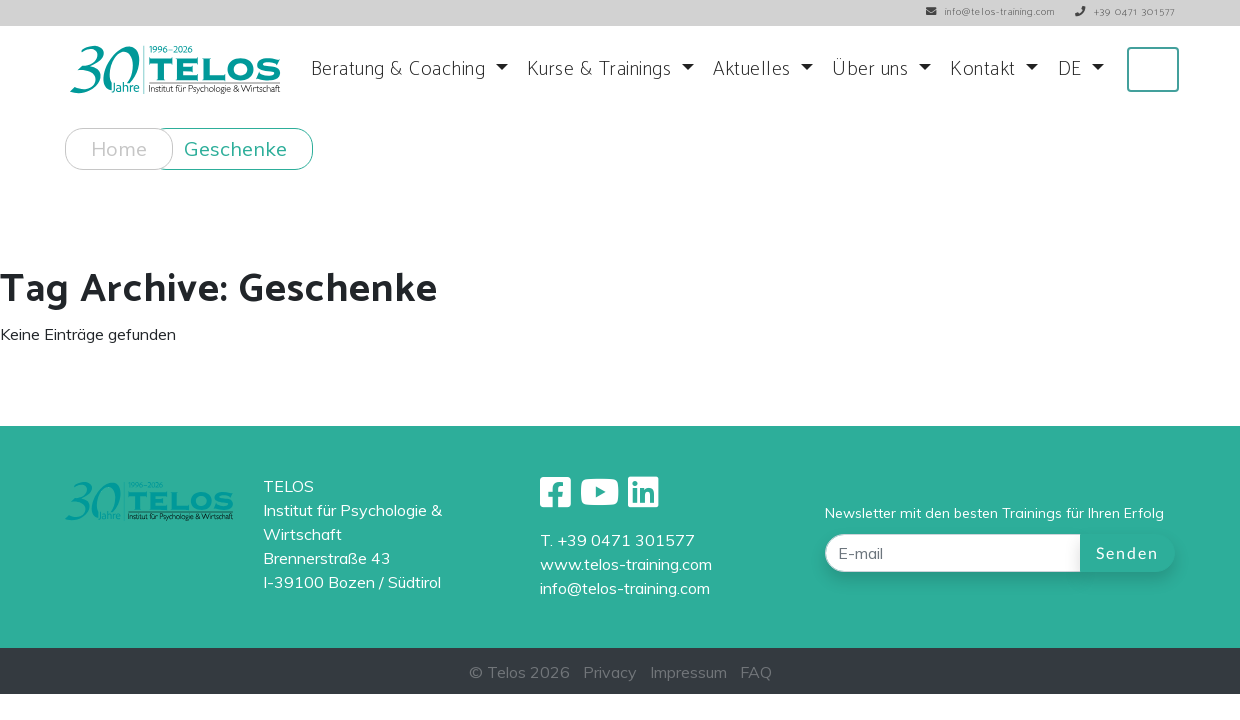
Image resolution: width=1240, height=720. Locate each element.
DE (1073, 69)
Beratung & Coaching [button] (401, 69)
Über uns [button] (873, 69)
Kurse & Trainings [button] (602, 69)
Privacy (610, 672)
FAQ (756, 672)
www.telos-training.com (626, 564)
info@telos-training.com (625, 588)
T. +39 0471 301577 (617, 540)
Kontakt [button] (985, 69)
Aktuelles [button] (754, 69)
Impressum (688, 672)
